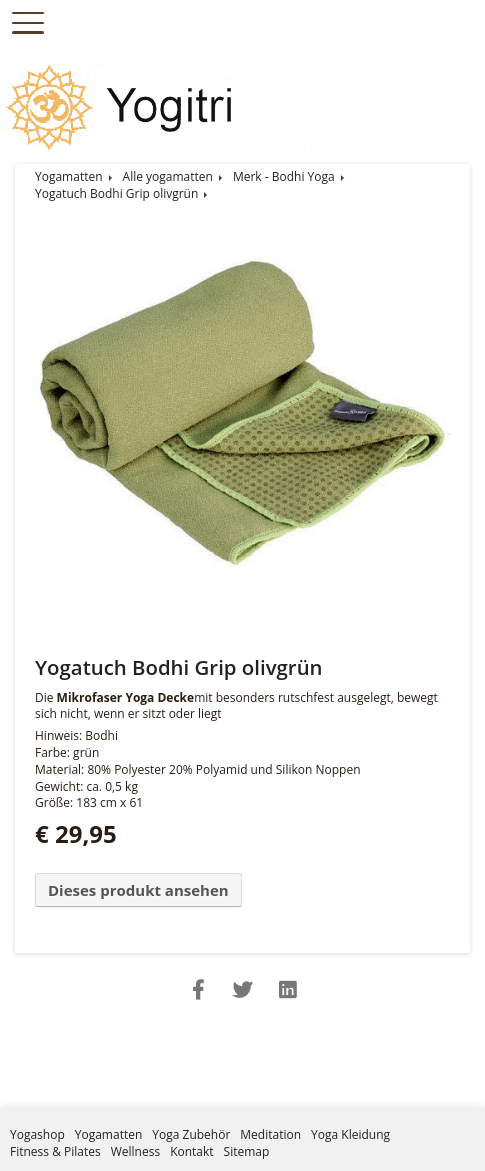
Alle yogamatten (168, 176)
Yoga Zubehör (191, 1134)
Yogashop (37, 1134)
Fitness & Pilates (55, 1151)
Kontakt (191, 1151)
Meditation (270, 1134)
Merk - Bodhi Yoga (284, 176)
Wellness (135, 1151)
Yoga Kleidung (350, 1134)
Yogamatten (69, 176)
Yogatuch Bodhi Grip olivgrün (116, 193)
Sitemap (247, 1151)
